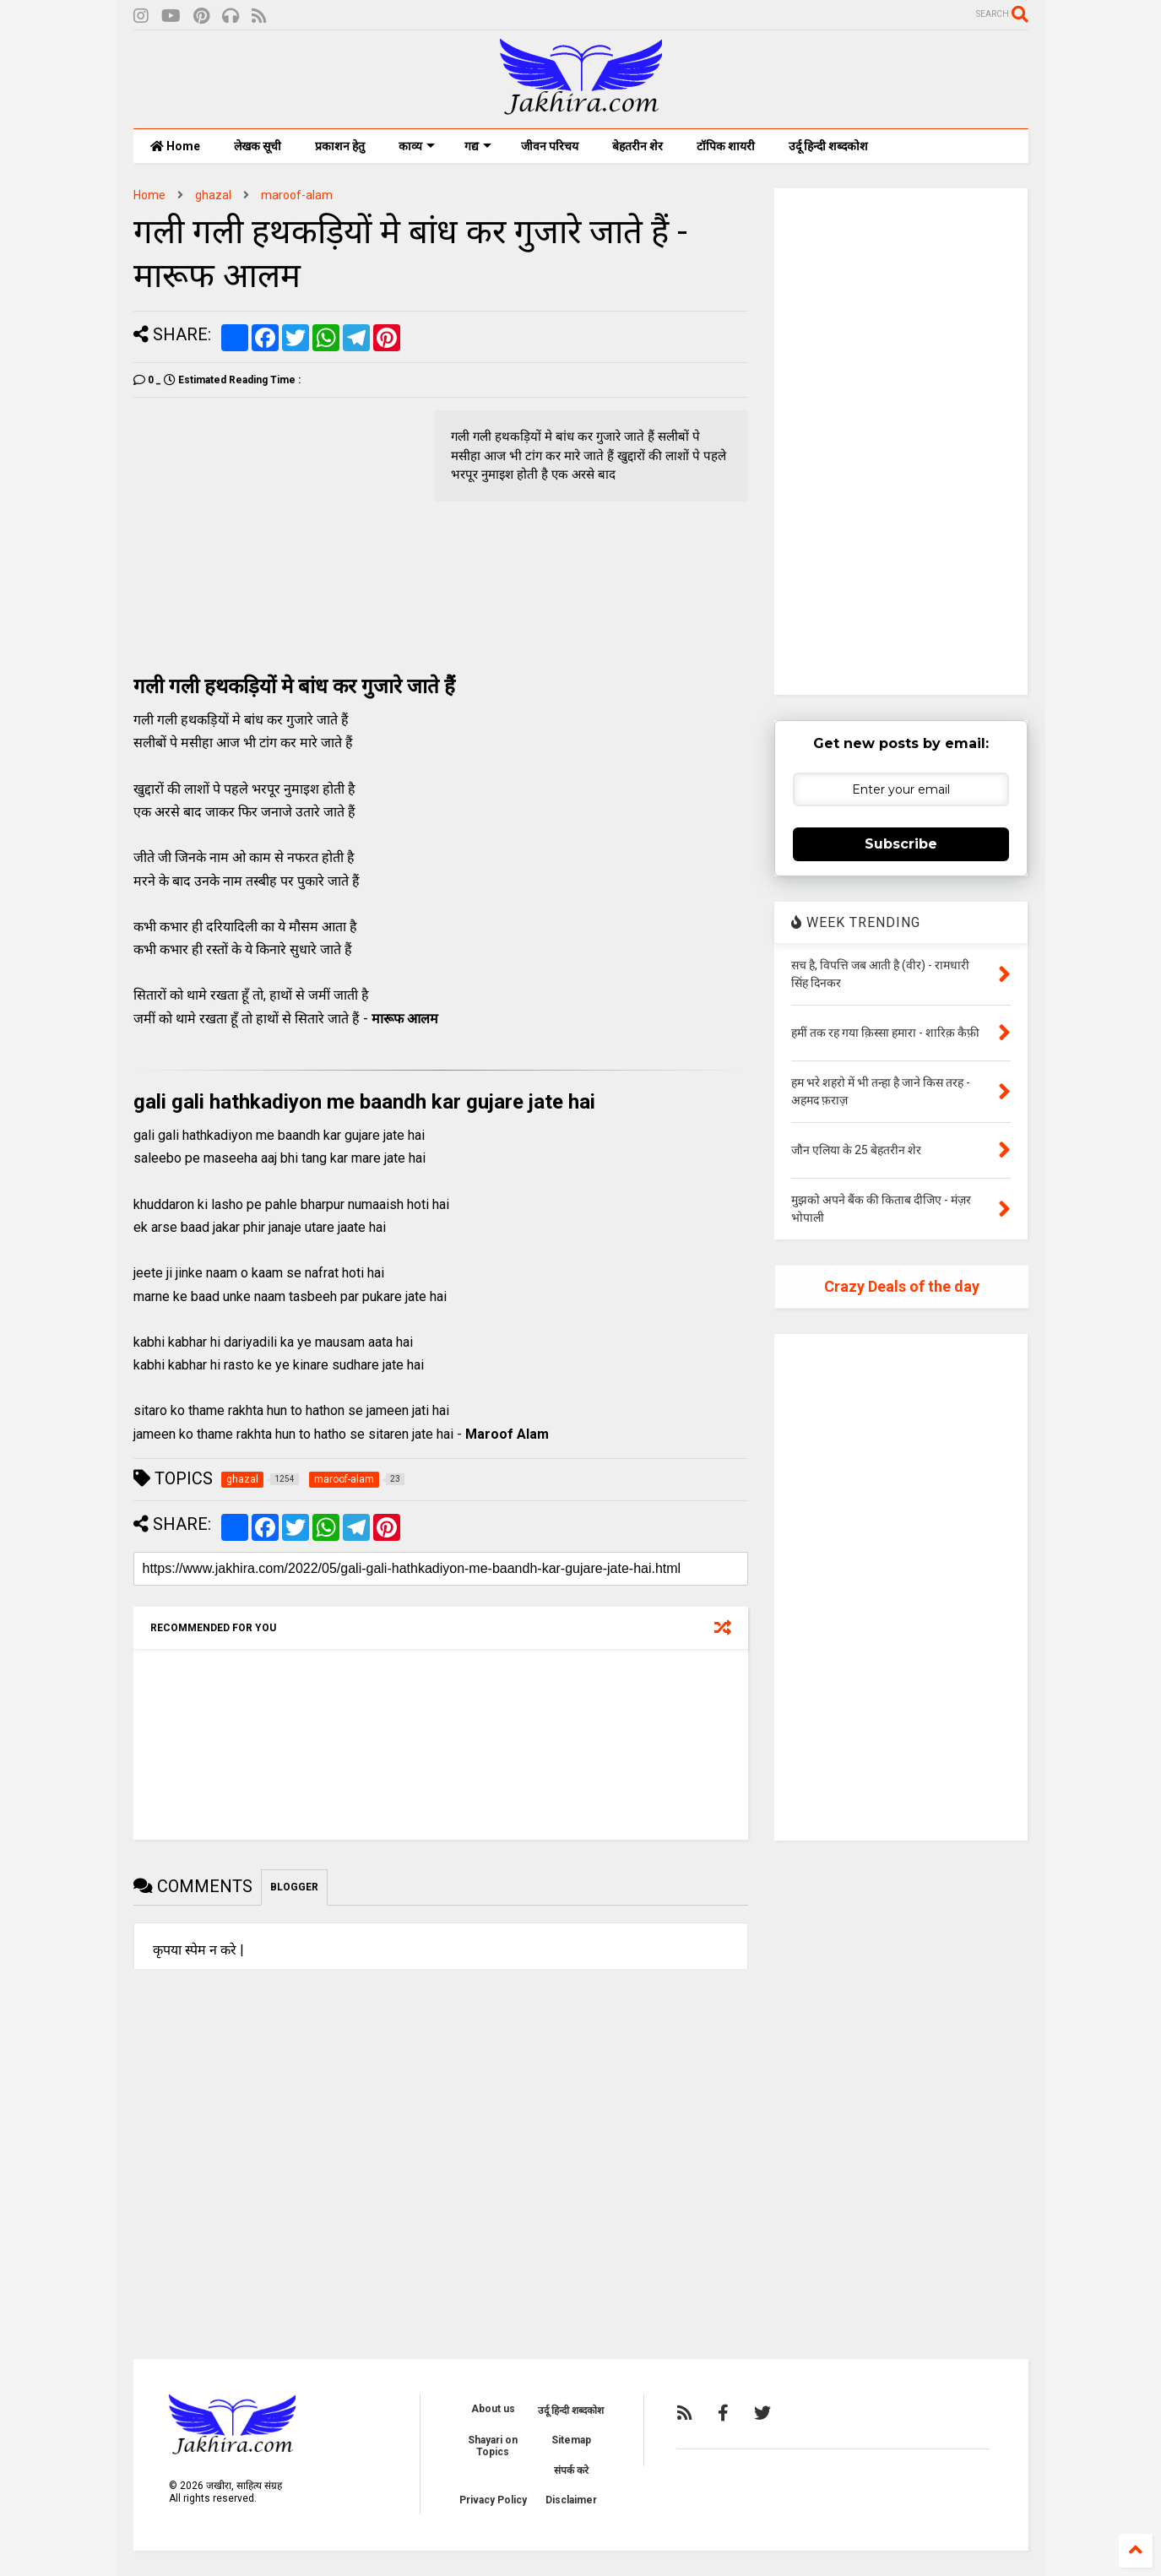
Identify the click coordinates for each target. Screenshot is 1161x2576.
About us (493, 2409)
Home (175, 146)
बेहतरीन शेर (637, 146)
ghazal (213, 195)
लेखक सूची (257, 146)
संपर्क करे (571, 2470)
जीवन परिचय (549, 146)
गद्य (477, 146)
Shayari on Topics (493, 2446)
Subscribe (901, 844)
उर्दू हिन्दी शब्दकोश (828, 146)
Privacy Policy (493, 2500)
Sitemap (571, 2440)
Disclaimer (571, 2500)
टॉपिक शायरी (726, 146)
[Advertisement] (275, 528)
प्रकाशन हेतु (340, 146)
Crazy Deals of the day (901, 1286)
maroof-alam (297, 195)
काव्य (417, 146)
